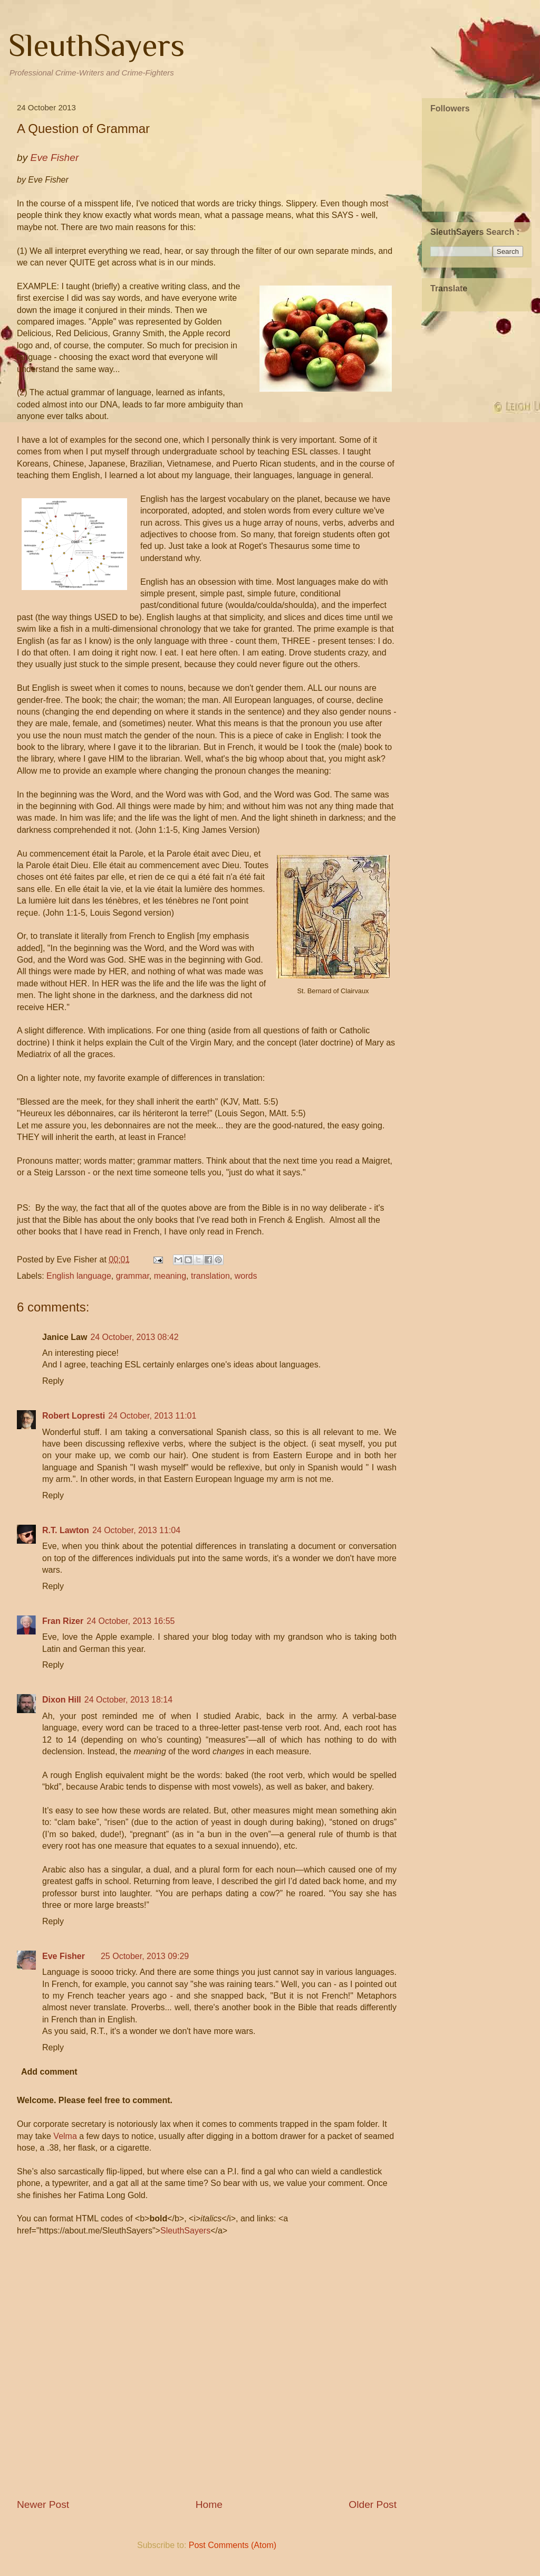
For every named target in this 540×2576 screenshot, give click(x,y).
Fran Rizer (62, 1621)
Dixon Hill (61, 1699)
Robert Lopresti (73, 1415)
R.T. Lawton (65, 1530)
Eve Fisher (63, 1956)
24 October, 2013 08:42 (134, 1337)
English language (78, 1275)
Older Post (373, 2504)
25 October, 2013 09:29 (145, 1956)
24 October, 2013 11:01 (152, 1415)
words (246, 1275)
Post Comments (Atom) (232, 2545)
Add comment (49, 2071)
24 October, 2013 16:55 (130, 1621)
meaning (170, 1275)
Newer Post (43, 2504)
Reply (53, 1380)
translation (210, 1275)
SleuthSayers (96, 45)
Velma (64, 2136)
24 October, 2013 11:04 (136, 1530)
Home (209, 2504)
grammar (132, 1275)
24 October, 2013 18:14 (128, 1699)
